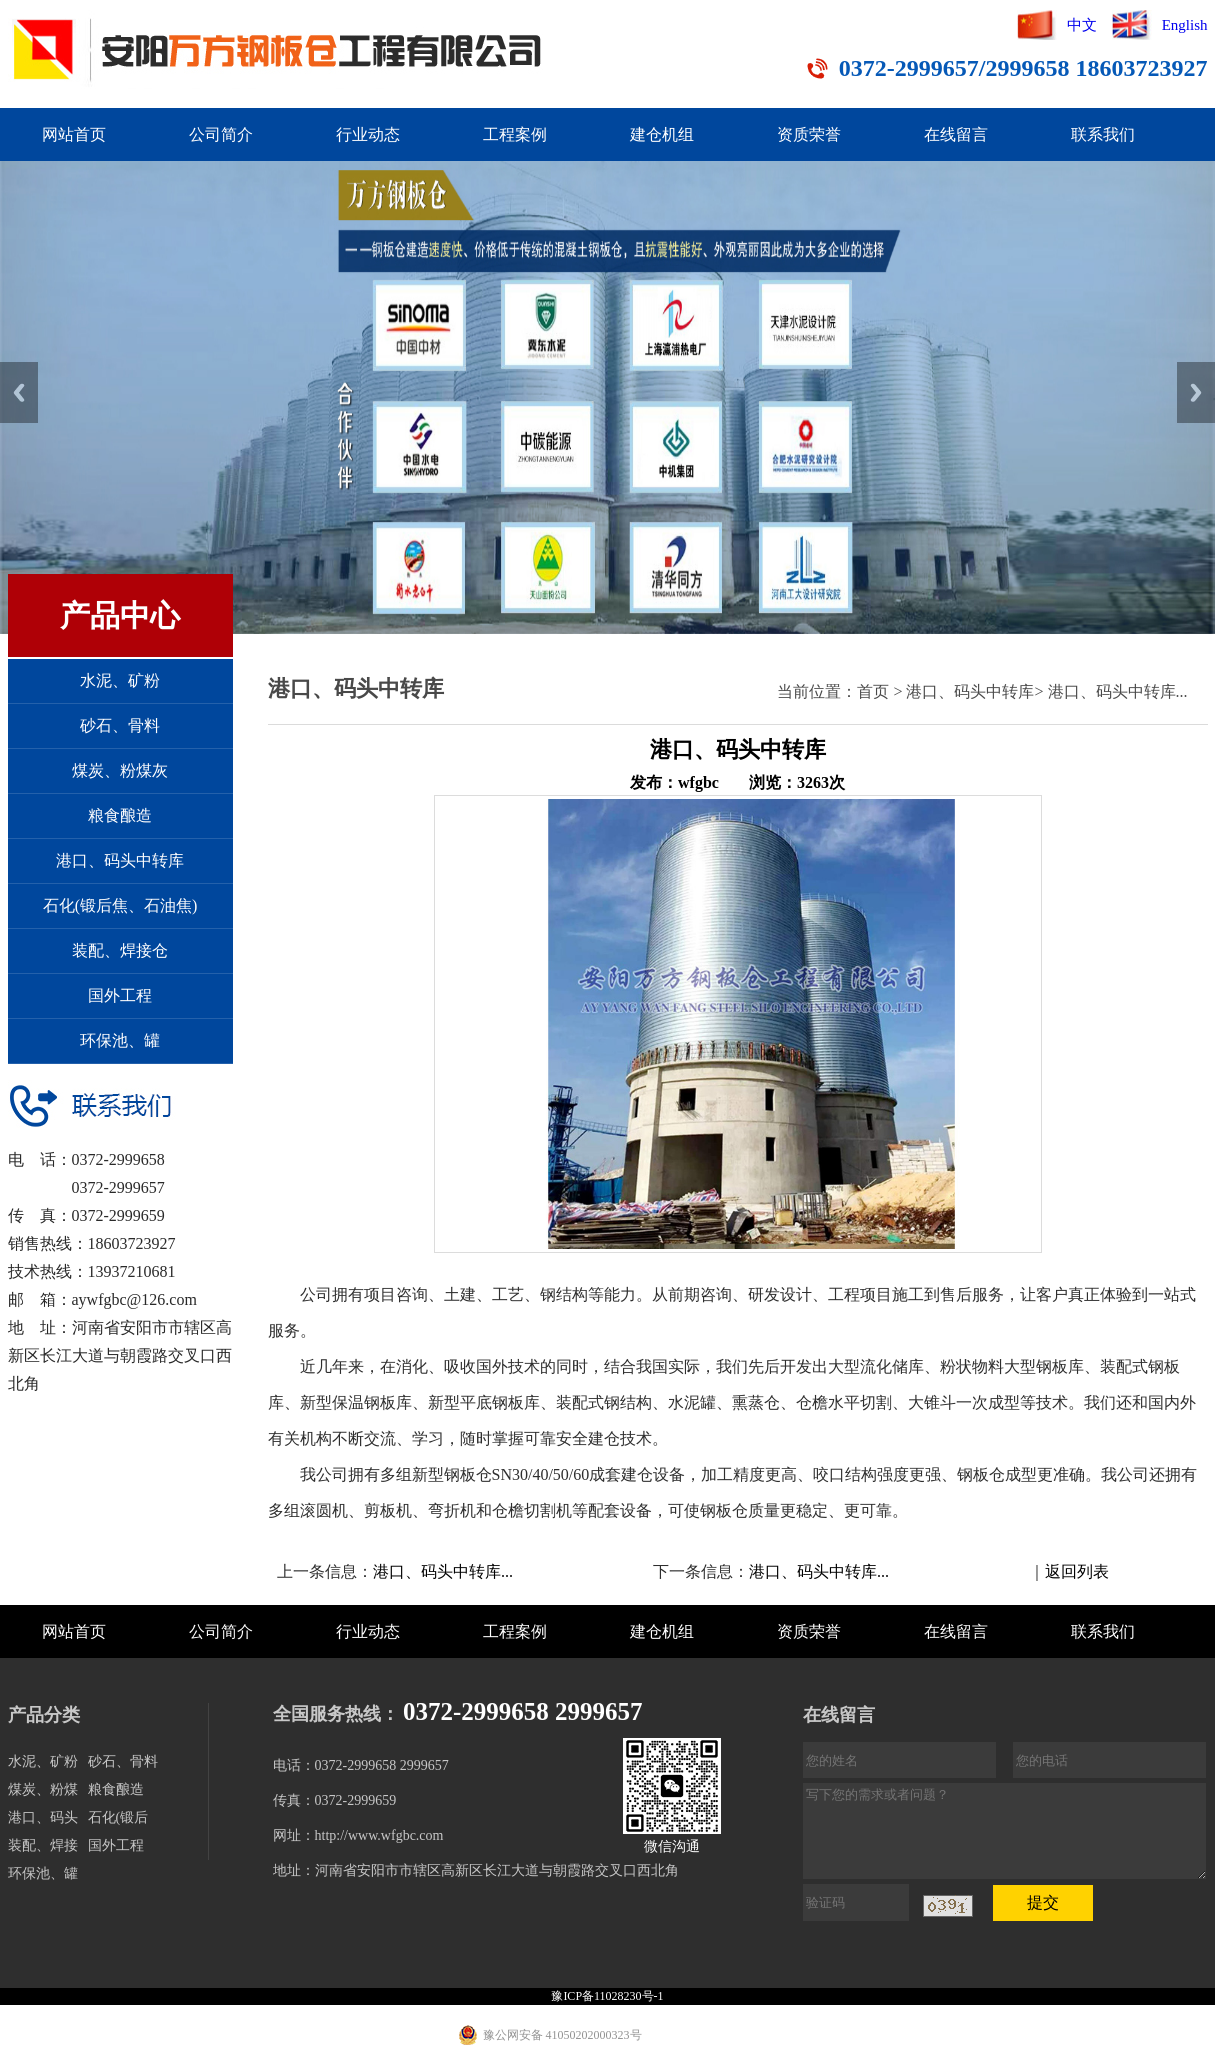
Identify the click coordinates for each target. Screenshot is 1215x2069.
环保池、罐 (120, 1040)
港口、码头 (43, 1817)
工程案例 (515, 134)
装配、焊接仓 (120, 950)
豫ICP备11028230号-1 (607, 1996)
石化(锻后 (118, 1817)
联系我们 (1103, 134)
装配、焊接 (43, 1845)
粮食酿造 (120, 815)
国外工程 (120, 995)
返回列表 (1077, 1571)
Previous (19, 392)
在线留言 (956, 134)
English (1185, 25)
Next (1196, 392)
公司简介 (221, 134)
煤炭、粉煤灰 (120, 770)
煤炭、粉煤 (43, 1789)
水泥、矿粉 (120, 680)
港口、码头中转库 (120, 860)
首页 (873, 691)
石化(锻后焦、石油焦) (120, 905)
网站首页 (74, 134)
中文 (1082, 25)
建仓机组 (662, 134)
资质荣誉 (809, 134)
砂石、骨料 (120, 725)
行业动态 (368, 134)
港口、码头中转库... (1118, 691)
